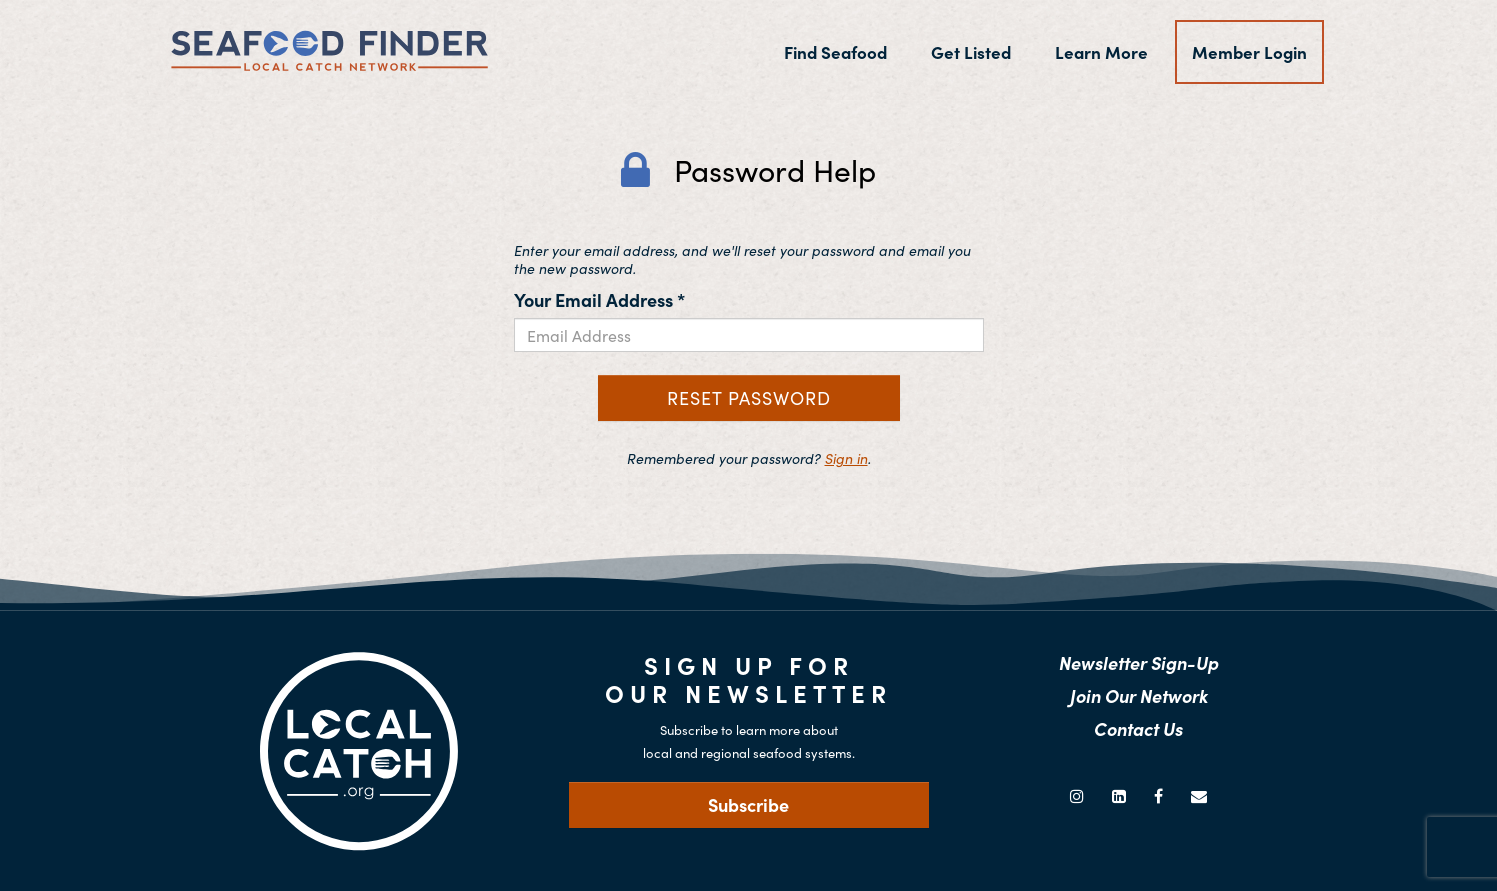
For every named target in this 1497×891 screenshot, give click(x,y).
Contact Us (1138, 728)
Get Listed (971, 52)
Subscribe (748, 804)
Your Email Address (599, 299)
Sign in (846, 458)
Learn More (1101, 52)
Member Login (1249, 52)
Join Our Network (1139, 695)
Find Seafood (844, 51)
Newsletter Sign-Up (1139, 662)
